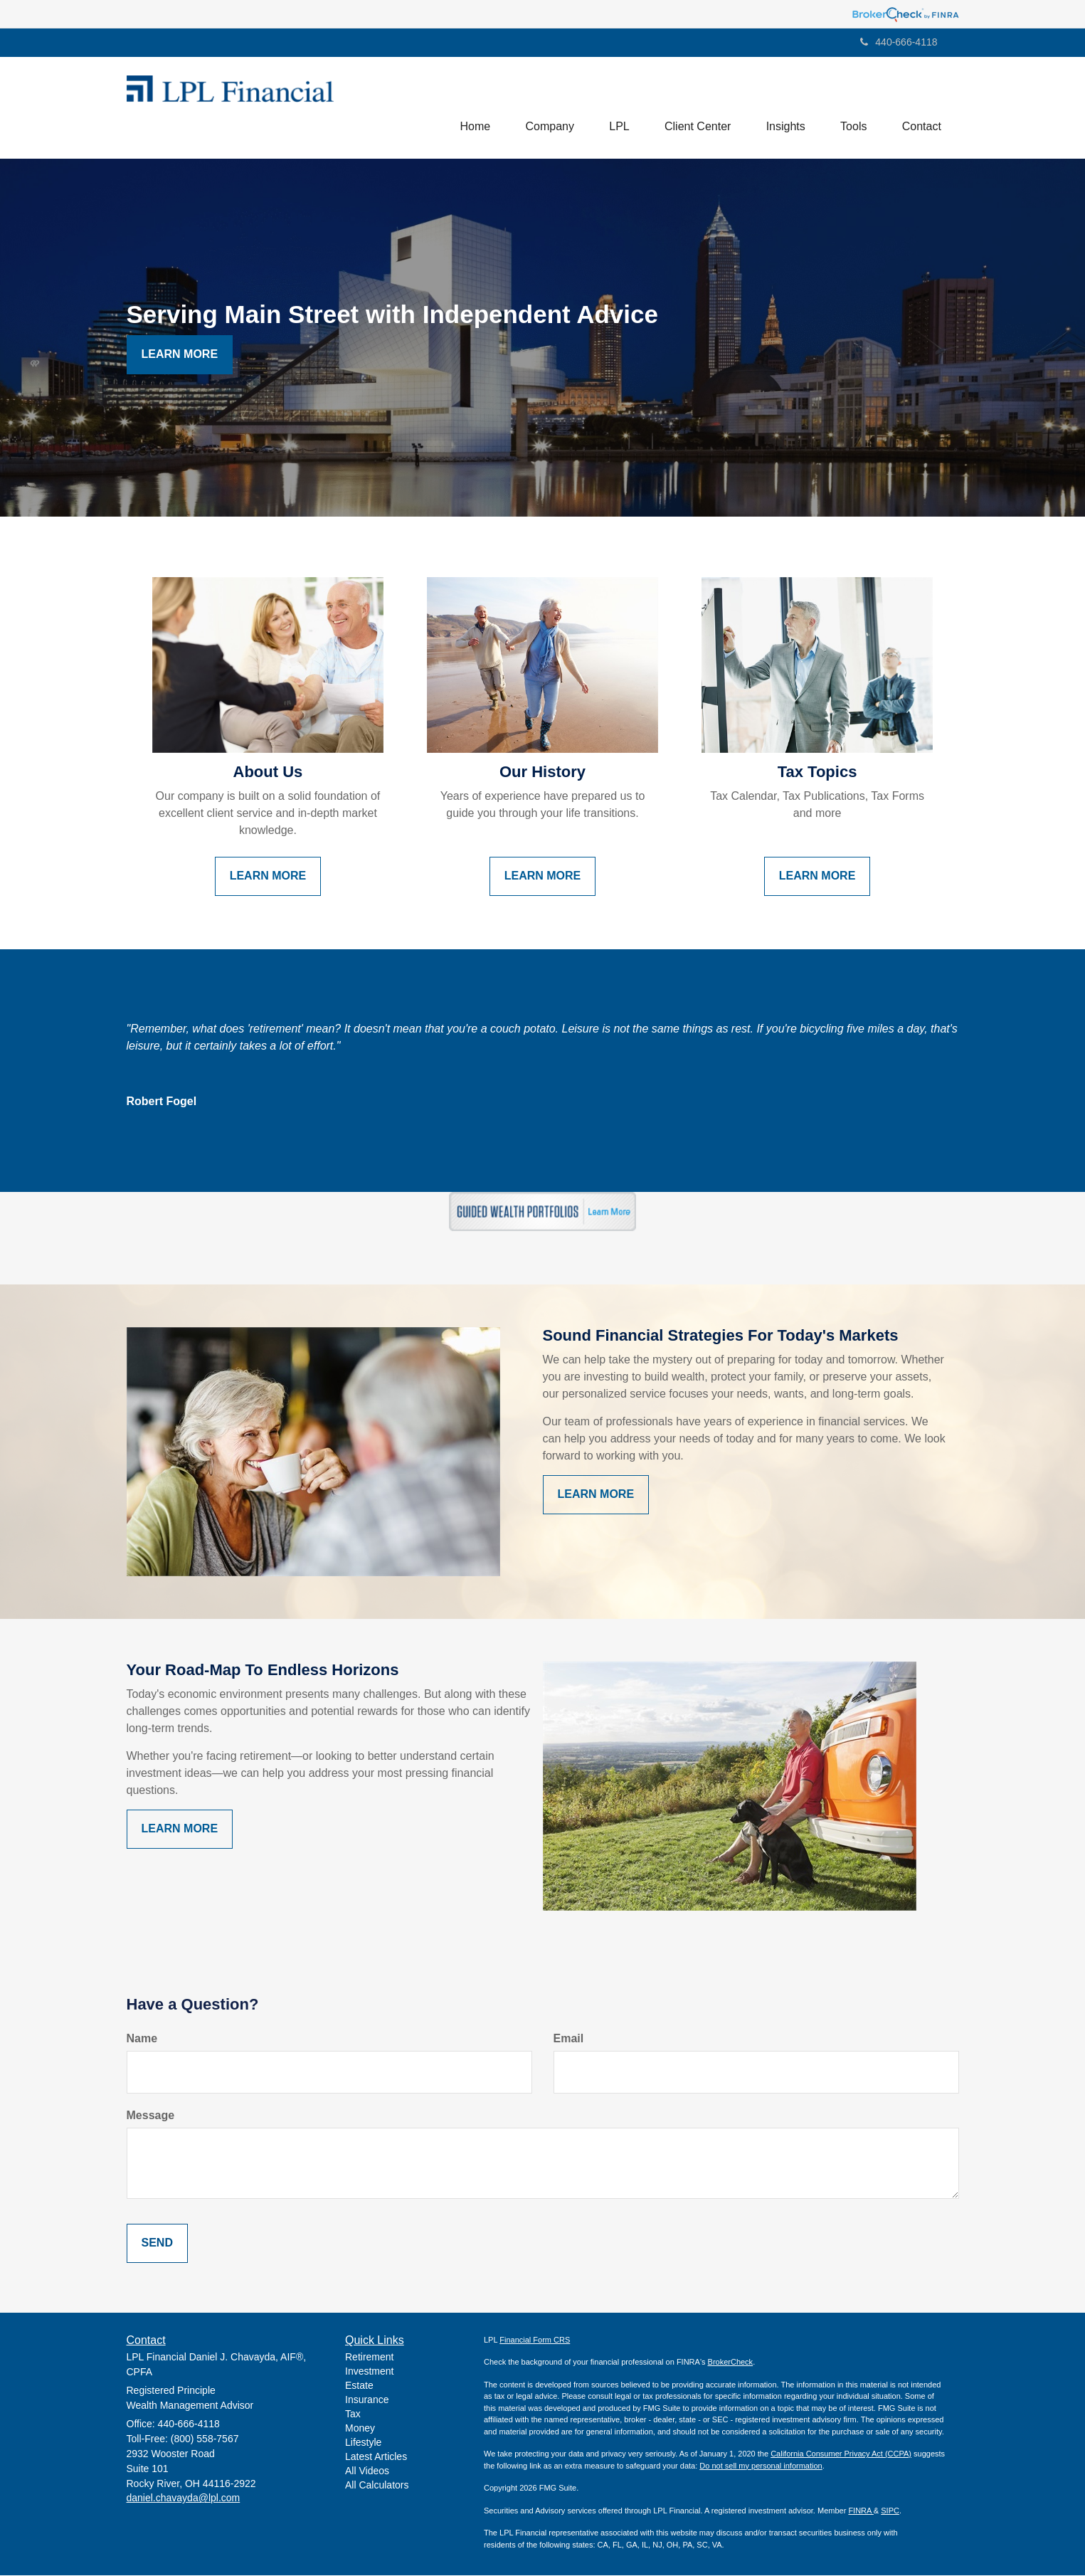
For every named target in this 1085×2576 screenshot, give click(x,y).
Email (569, 2039)
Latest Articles (376, 2457)
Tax (353, 2414)
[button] (547, 107)
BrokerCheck (730, 2362)
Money (360, 2428)
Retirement (369, 2357)
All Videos (367, 2471)
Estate (359, 2386)
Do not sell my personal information (760, 2465)
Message (151, 2115)
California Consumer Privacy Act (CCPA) (841, 2454)
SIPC (890, 2510)
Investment (369, 2371)
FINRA (860, 2510)
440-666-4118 (898, 42)
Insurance (366, 2400)
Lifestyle (363, 2443)
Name (142, 2039)
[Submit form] (157, 2243)
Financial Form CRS (534, 2339)
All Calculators (376, 2485)
